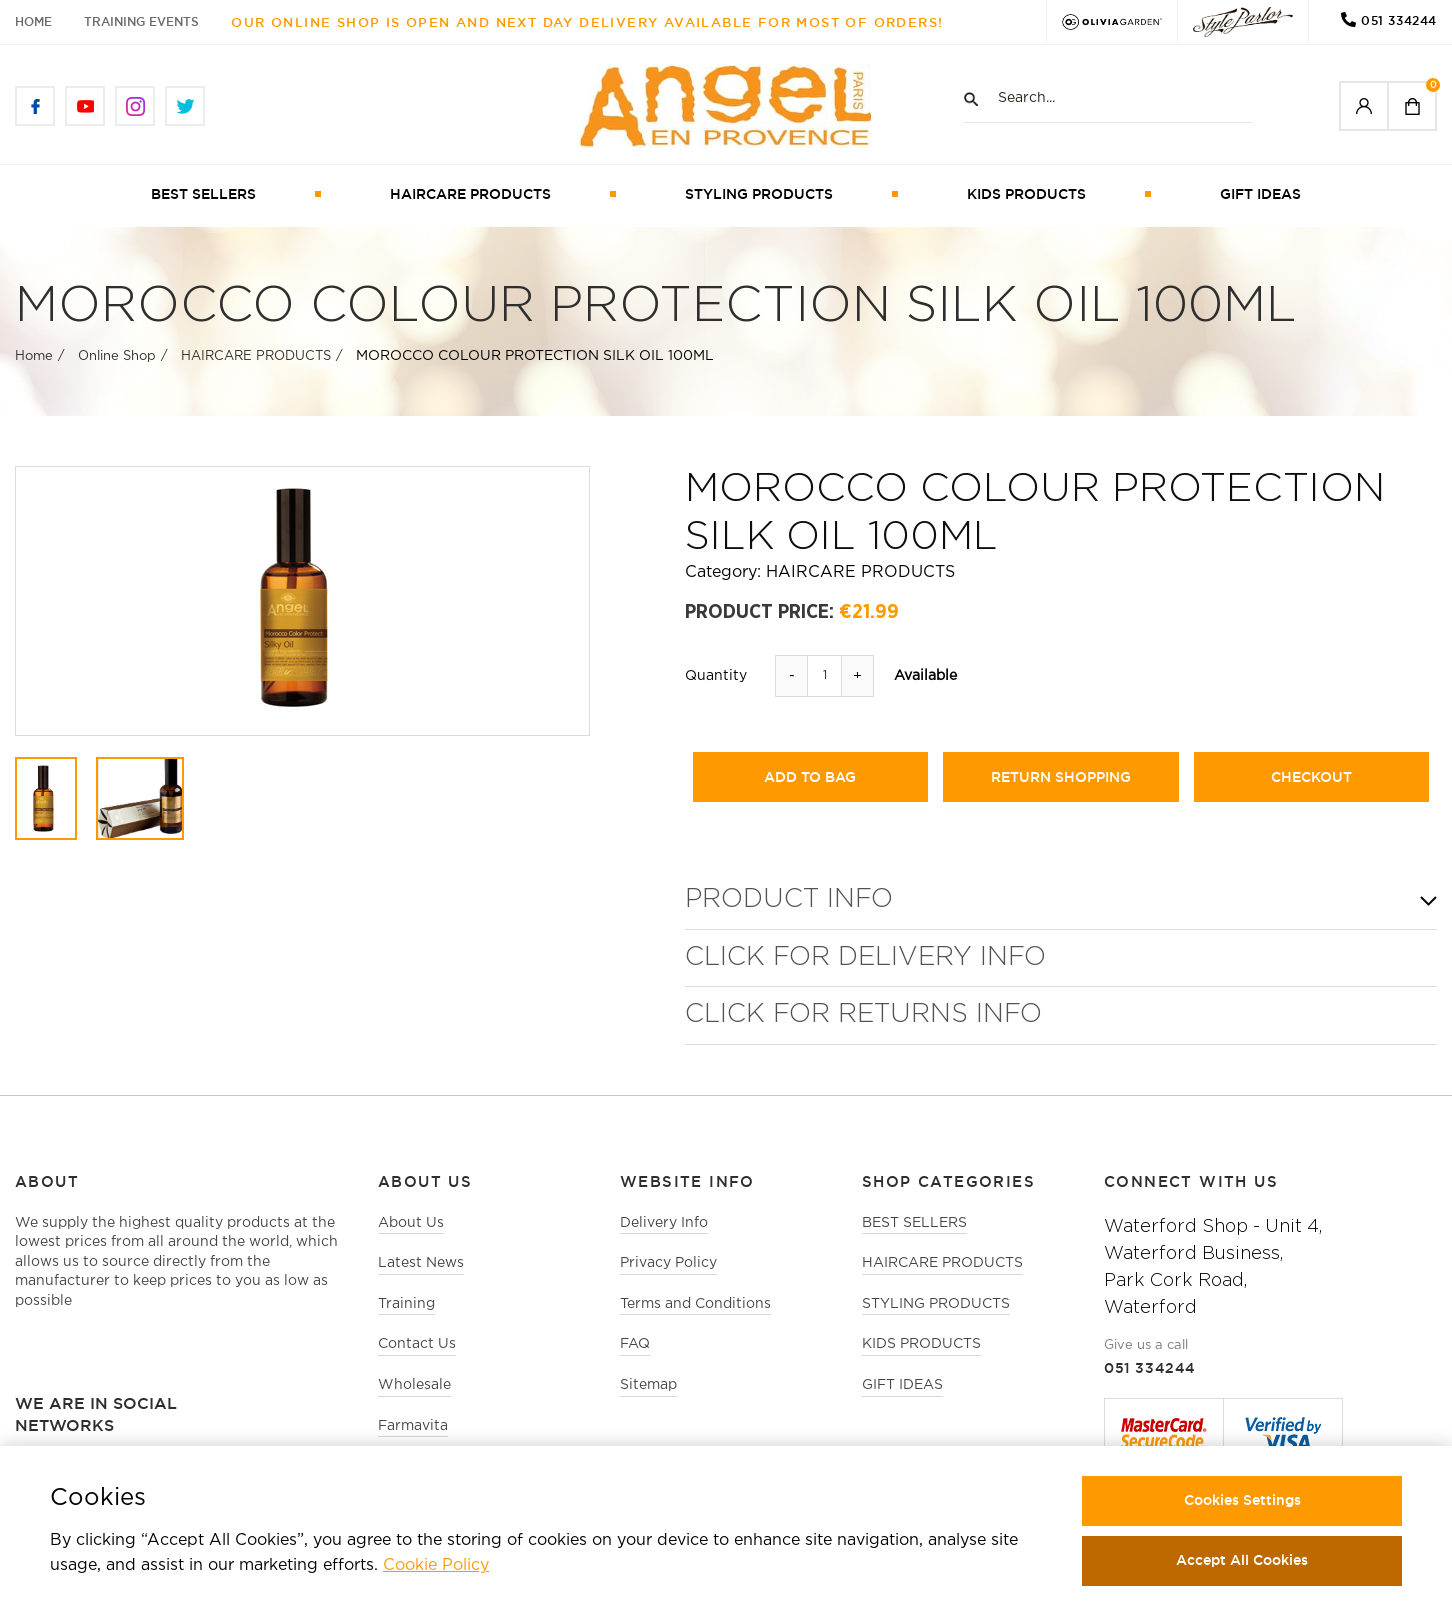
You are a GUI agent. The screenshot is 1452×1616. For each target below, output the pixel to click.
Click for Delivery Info (865, 957)
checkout (1311, 777)
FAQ (635, 1344)
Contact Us (417, 1344)
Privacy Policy (668, 1263)
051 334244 (1399, 20)
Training (406, 1304)
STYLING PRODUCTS (759, 194)
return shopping (1061, 777)
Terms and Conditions (695, 1304)
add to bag (810, 777)
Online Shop (117, 356)
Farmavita (413, 1426)
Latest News (421, 1263)
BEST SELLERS (203, 194)
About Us (411, 1223)
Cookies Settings (1242, 1500)
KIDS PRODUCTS (1026, 194)
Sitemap (648, 1385)
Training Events (141, 21)
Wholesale (414, 1385)
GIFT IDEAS (1260, 194)
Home (33, 21)
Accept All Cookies (1242, 1560)
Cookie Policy (436, 1565)
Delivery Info (664, 1223)
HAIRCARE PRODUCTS (470, 194)
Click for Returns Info (863, 1014)
